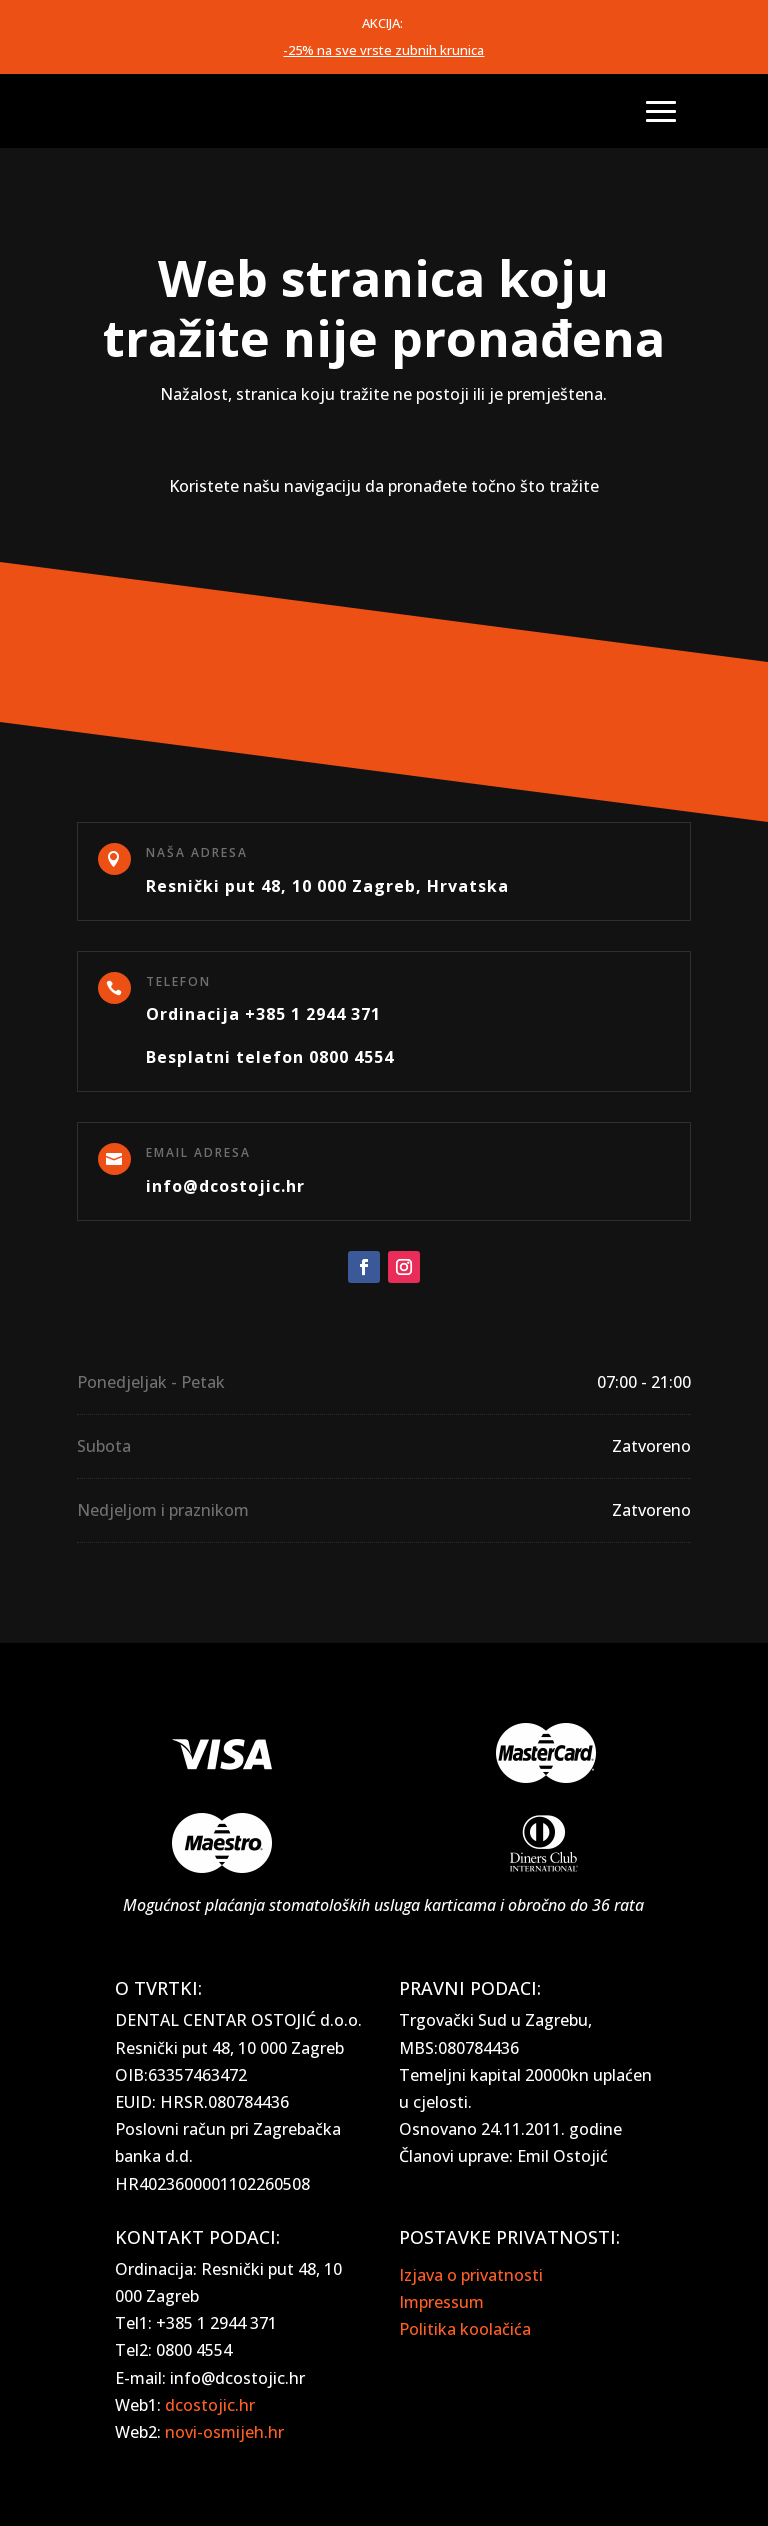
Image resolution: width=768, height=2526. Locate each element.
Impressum (441, 2302)
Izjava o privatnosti (471, 2275)
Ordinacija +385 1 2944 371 (263, 1014)
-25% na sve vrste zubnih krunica (383, 50)
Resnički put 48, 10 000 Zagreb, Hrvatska (327, 886)
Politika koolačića (465, 2329)
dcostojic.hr (210, 2405)
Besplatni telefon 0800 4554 (270, 1057)
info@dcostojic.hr (225, 1186)
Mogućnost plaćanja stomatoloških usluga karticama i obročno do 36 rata (383, 1905)
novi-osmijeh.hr (224, 2432)
